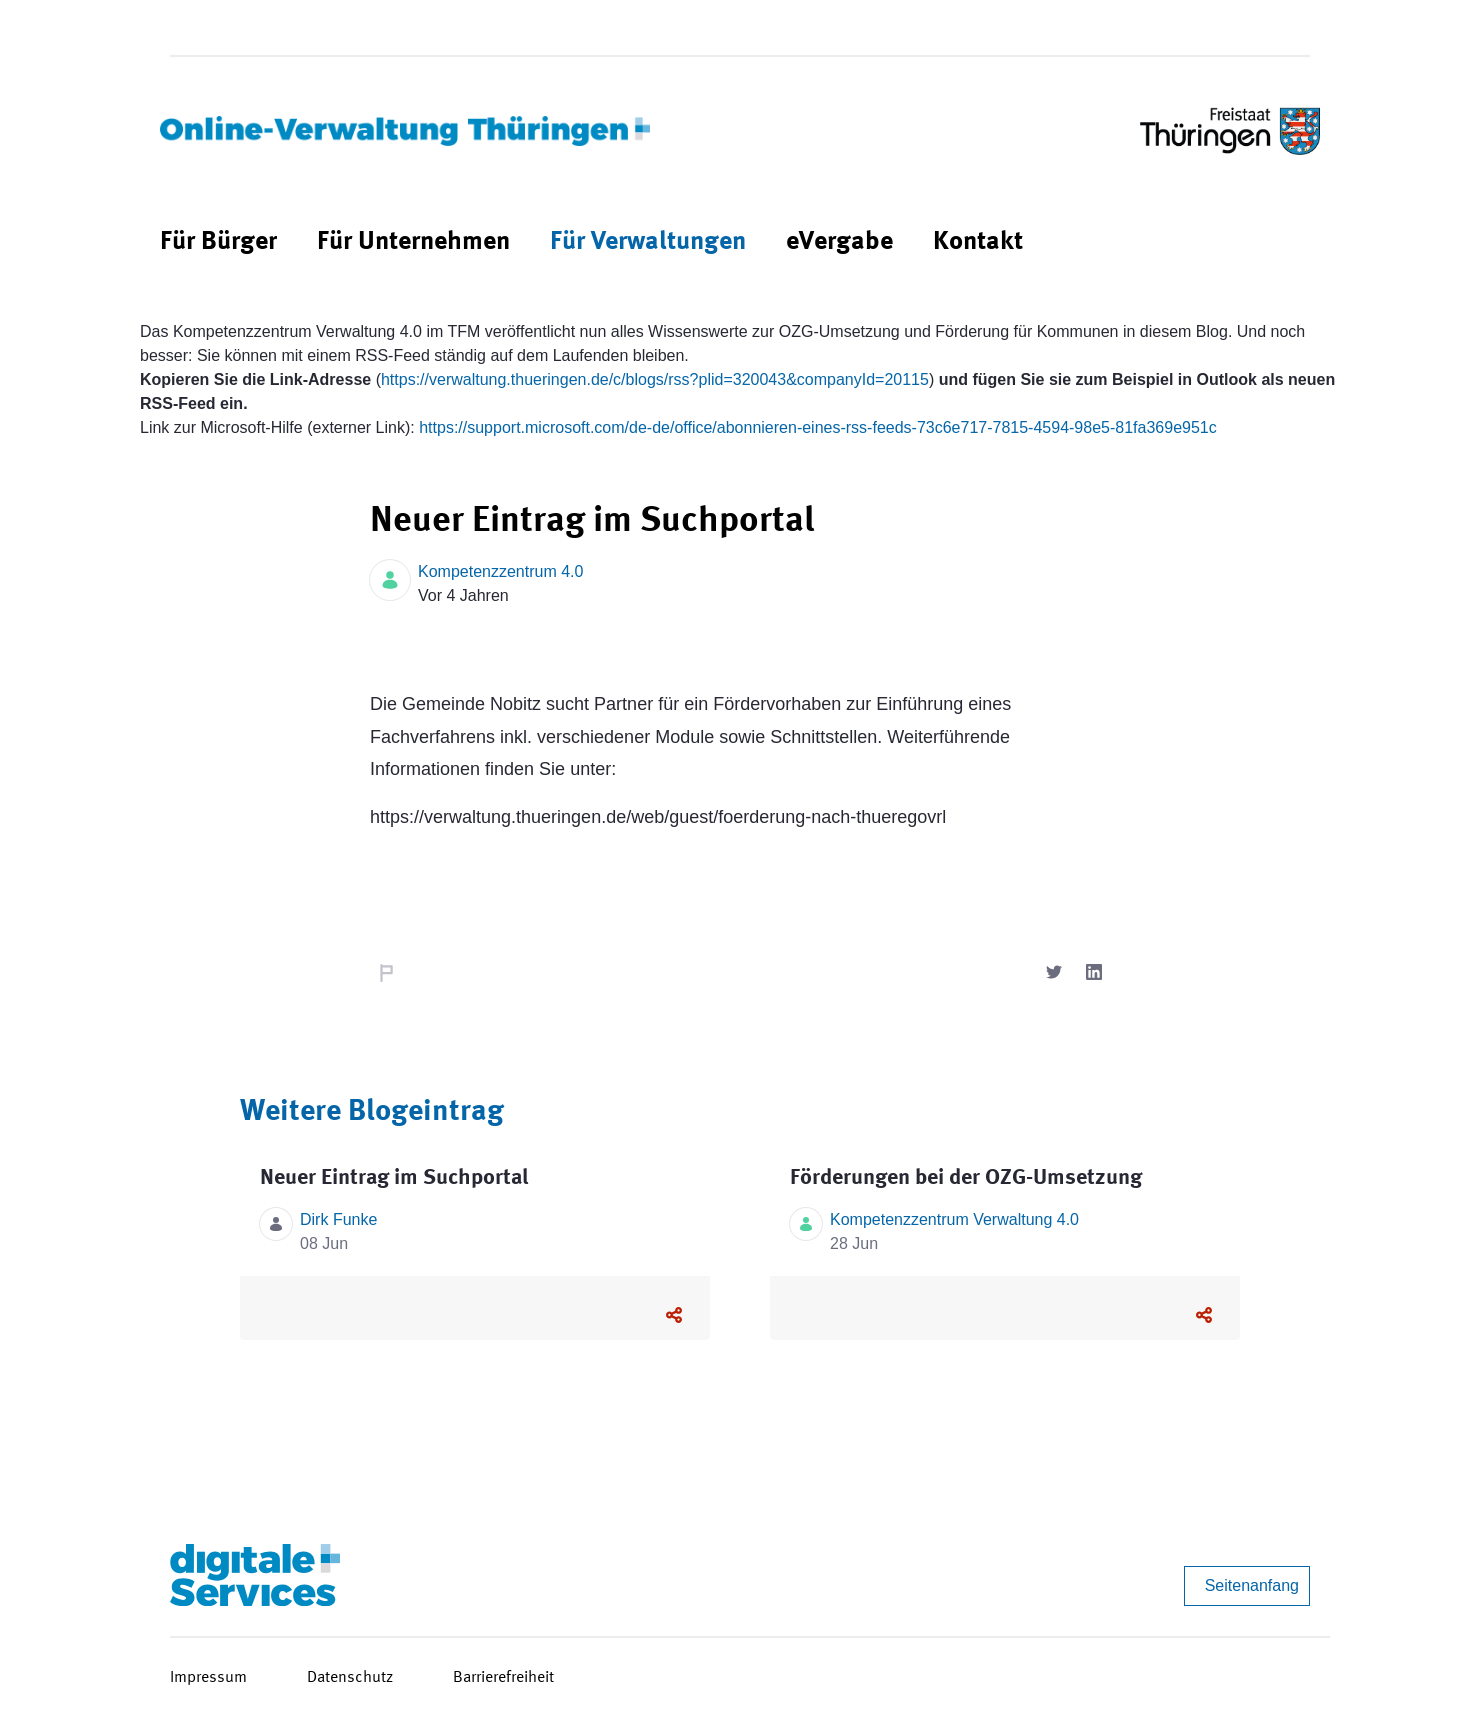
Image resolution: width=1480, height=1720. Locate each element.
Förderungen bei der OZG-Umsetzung (966, 1178)
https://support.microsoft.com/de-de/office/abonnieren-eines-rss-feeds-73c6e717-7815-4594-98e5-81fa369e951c (818, 427)
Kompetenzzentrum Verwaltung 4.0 (954, 1219)
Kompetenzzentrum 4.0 (500, 571)
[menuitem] (218, 242)
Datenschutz (350, 1678)
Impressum (208, 1678)
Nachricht (386, 975)
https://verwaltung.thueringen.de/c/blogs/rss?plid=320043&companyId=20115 (655, 379)
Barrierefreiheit (503, 1678)
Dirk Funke (338, 1219)
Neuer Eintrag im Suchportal (394, 1178)
